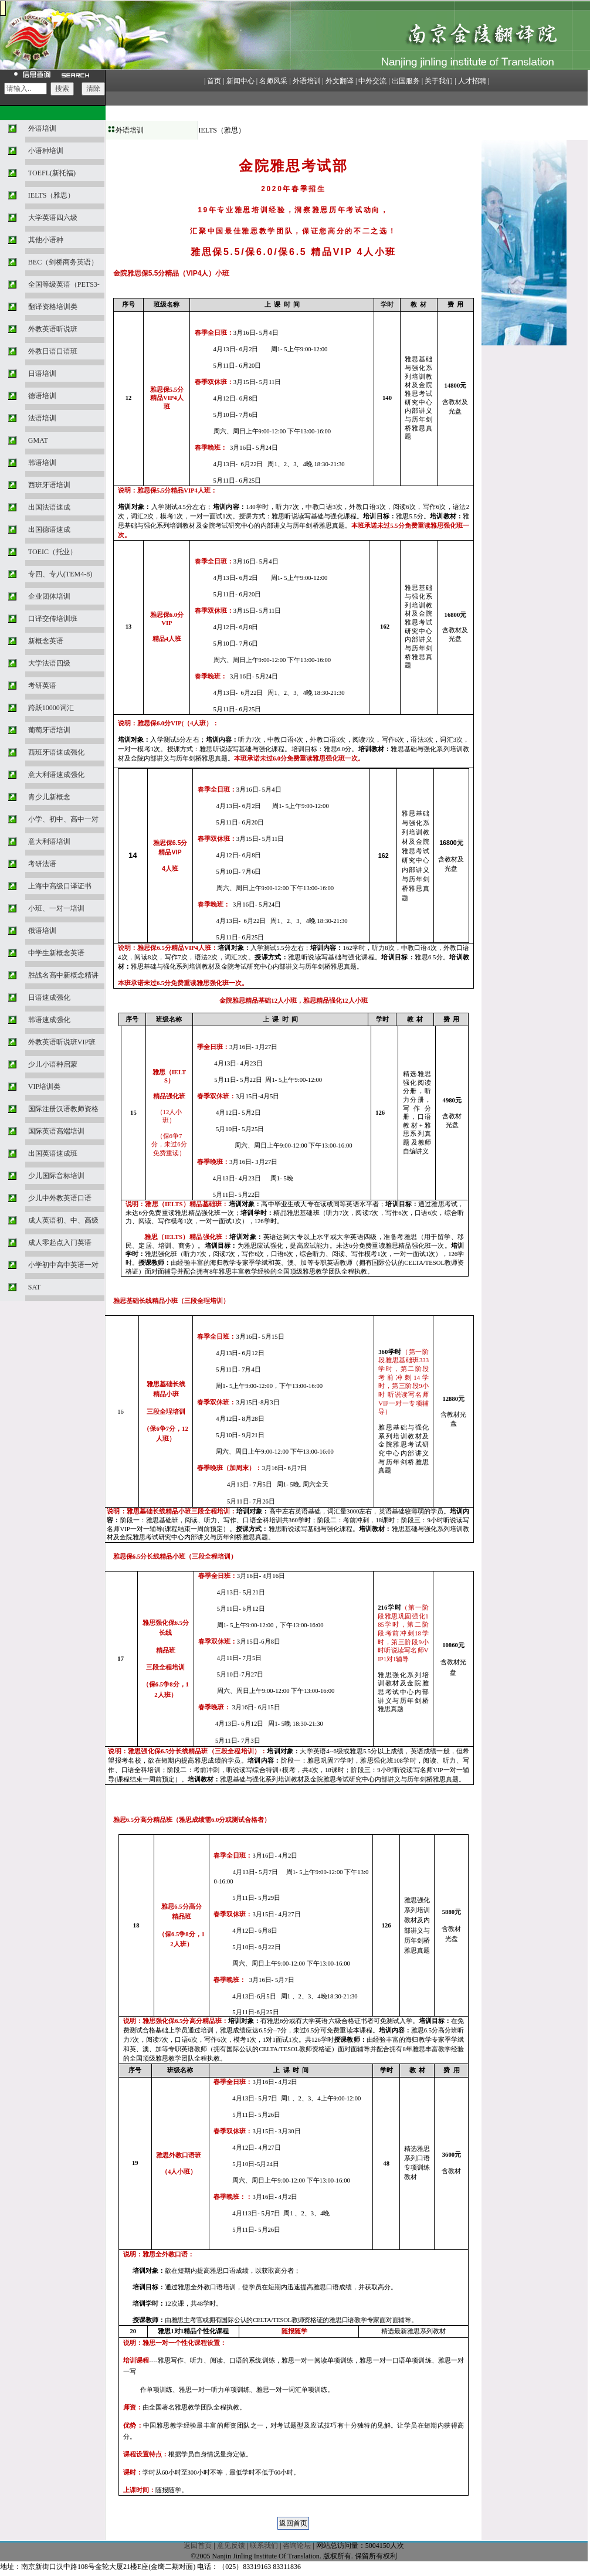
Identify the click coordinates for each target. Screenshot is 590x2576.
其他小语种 (45, 240)
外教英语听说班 (52, 329)
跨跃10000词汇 (51, 708)
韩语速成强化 (49, 1020)
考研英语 (42, 685)
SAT (34, 1287)
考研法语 (42, 864)
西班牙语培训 (49, 485)
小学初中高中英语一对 (63, 1265)
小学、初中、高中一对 (63, 819)
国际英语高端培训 (56, 1131)
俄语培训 (42, 930)
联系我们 (264, 2545)
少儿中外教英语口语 (59, 1198)
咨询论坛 (297, 2545)
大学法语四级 (49, 663)
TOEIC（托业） (52, 552)
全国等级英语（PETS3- (64, 284)
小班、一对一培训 (56, 908)
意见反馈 (231, 2545)
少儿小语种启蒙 (52, 1064)
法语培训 (42, 418)
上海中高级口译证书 (59, 886)
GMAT (38, 440)
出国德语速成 (49, 529)
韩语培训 (42, 463)
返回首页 (198, 2545)
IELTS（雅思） (51, 195)
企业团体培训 (49, 596)
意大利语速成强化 (56, 775)
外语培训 (42, 128)
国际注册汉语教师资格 (63, 1109)
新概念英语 (45, 641)
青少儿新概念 (49, 797)
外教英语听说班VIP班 (62, 1042)
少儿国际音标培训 (56, 1176)
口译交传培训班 (52, 619)
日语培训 (42, 373)
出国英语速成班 (52, 1153)
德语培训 (42, 396)
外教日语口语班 (52, 351)
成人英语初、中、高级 (63, 1220)
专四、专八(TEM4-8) (60, 574)
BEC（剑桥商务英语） (63, 262)
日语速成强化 (49, 997)
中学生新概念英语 (56, 953)
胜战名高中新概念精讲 (63, 975)
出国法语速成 (49, 507)
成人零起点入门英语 (59, 1242)
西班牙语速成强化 (56, 752)
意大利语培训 (49, 841)
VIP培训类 (44, 1086)
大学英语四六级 (52, 217)
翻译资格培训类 (52, 307)
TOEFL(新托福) (52, 173)
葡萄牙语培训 (49, 730)
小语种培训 (45, 151)
